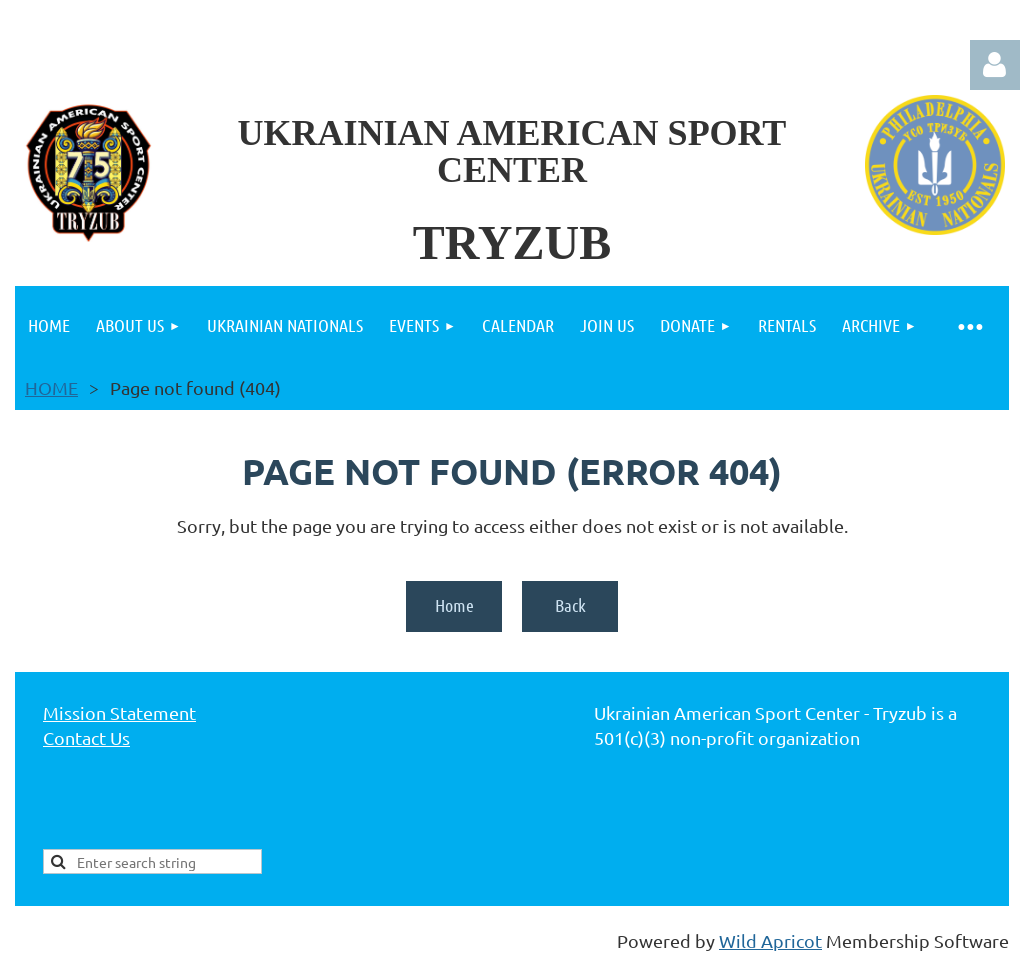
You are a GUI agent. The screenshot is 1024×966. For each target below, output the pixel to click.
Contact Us (86, 737)
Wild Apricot (770, 940)
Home (454, 605)
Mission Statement (119, 712)
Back (570, 605)
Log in (995, 65)
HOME (51, 387)
